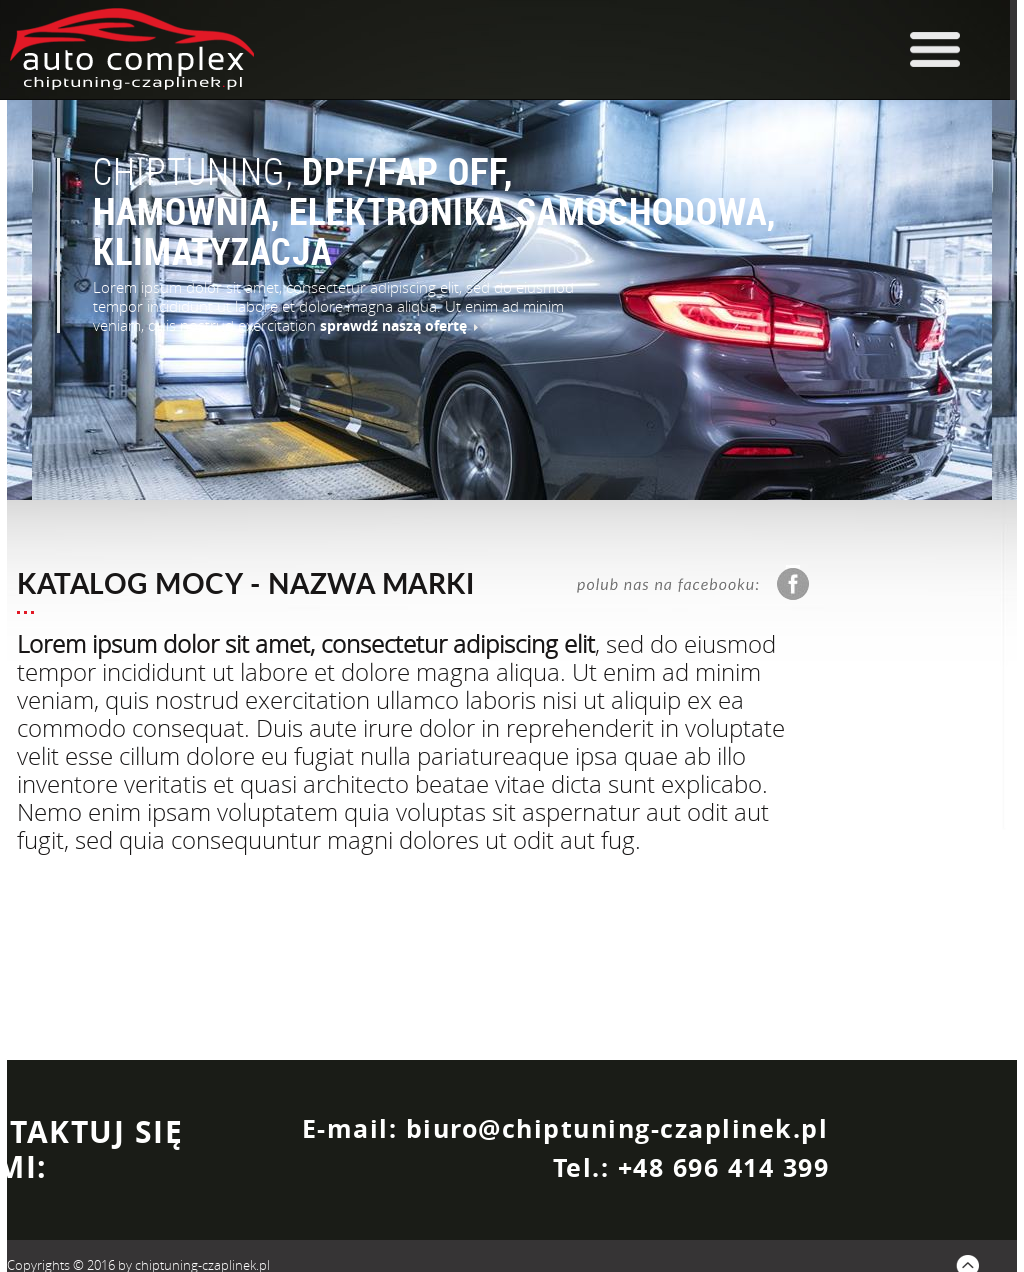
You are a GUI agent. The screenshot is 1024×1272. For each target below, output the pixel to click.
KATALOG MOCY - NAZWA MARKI (245, 583)
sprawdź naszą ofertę (399, 325)
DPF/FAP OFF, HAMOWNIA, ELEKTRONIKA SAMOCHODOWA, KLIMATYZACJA (434, 211)
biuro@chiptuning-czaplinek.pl (617, 1128)
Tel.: (585, 1167)
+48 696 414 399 (724, 1167)
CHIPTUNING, (197, 171)
